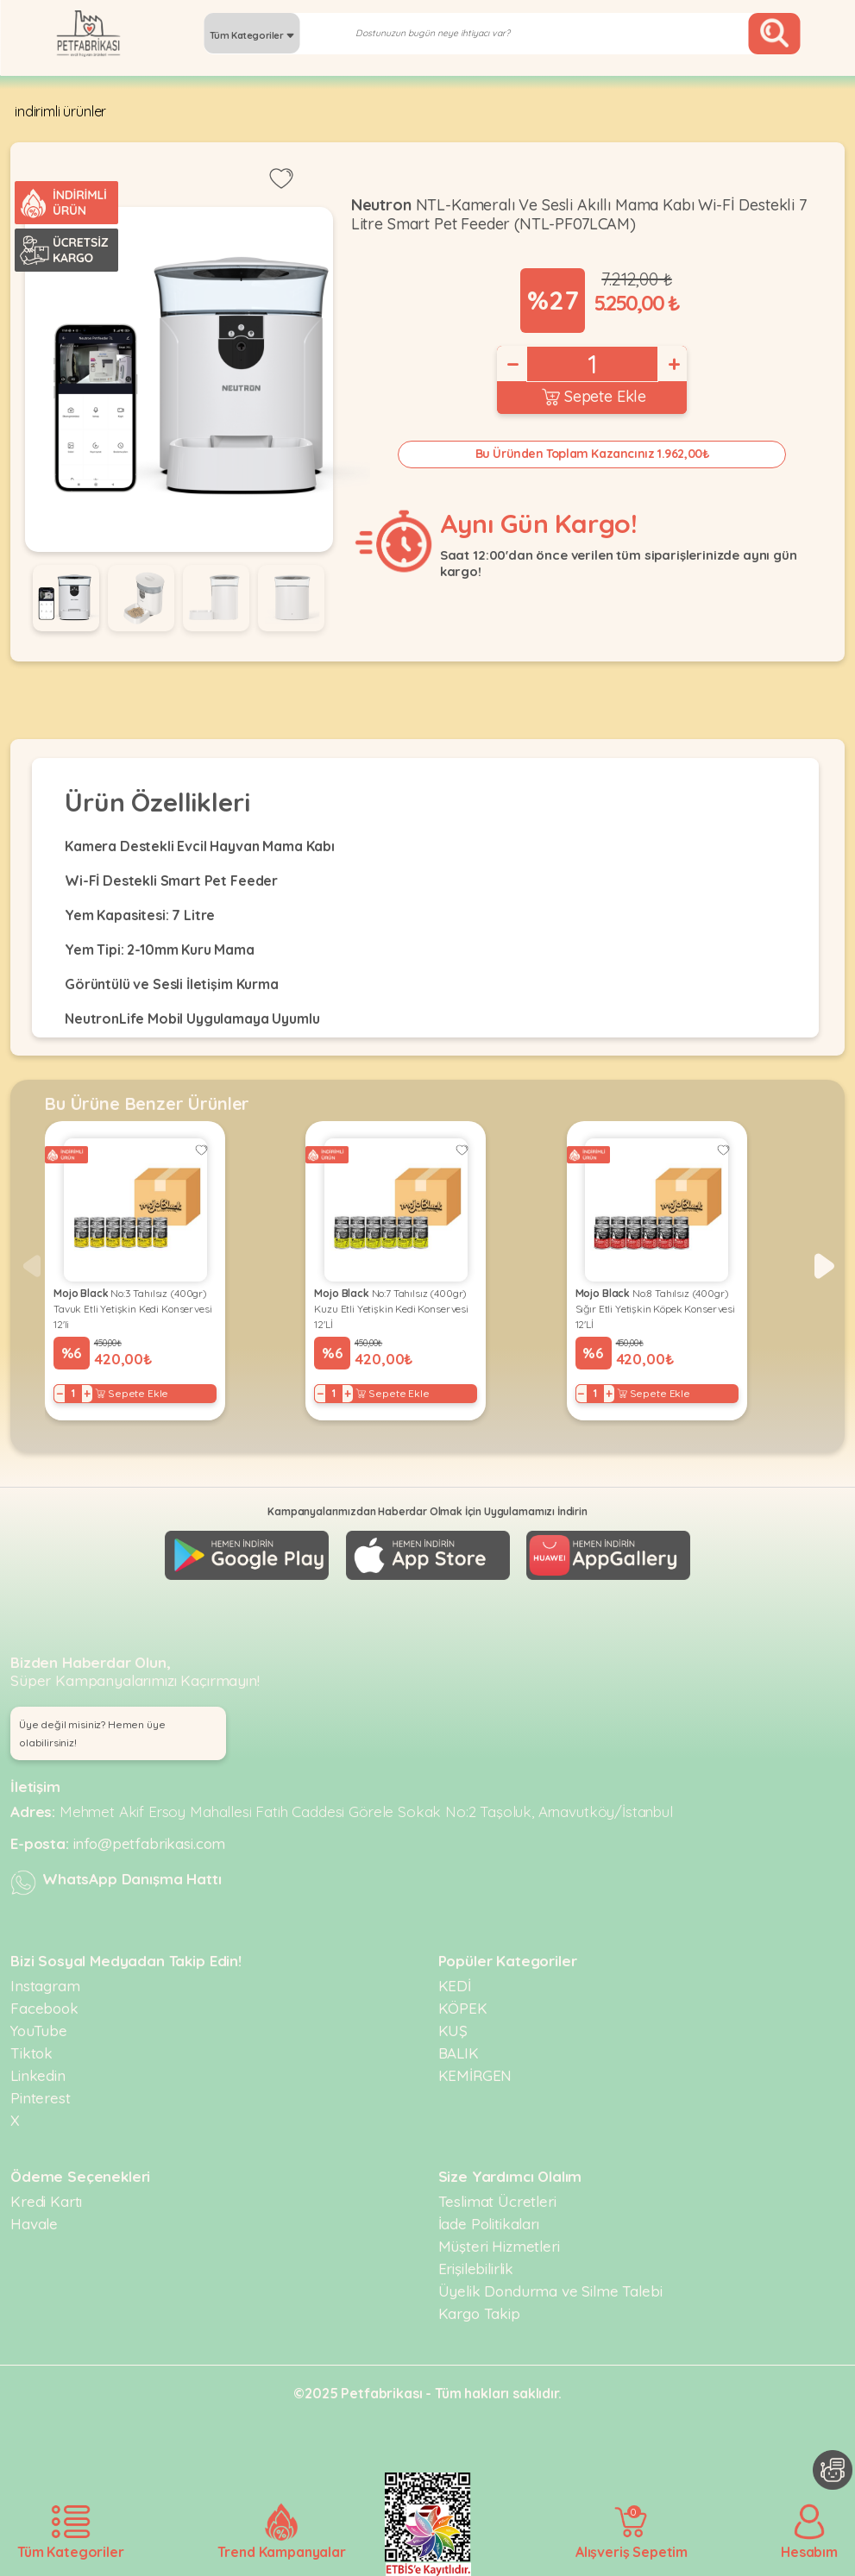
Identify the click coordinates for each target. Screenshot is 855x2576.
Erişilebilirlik (476, 2268)
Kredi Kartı (46, 2201)
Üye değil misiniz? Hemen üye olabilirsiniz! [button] (92, 1733)
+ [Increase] (673, 364)
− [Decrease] (511, 364)
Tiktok (31, 2053)
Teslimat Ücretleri (497, 2201)
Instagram (45, 1986)
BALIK (458, 2053)
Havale (34, 2224)
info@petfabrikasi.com (149, 1843)
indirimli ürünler (60, 111)
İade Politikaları (488, 2224)
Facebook (44, 2008)
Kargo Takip (479, 2313)
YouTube (38, 2030)
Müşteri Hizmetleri (499, 2246)
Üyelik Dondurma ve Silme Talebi (550, 2291)
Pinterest (40, 2098)
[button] (824, 1266)
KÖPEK (462, 2008)
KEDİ (454, 1986)
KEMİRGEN (475, 2075)
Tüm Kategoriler (252, 35)
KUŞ (453, 2030)
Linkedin (38, 2075)
